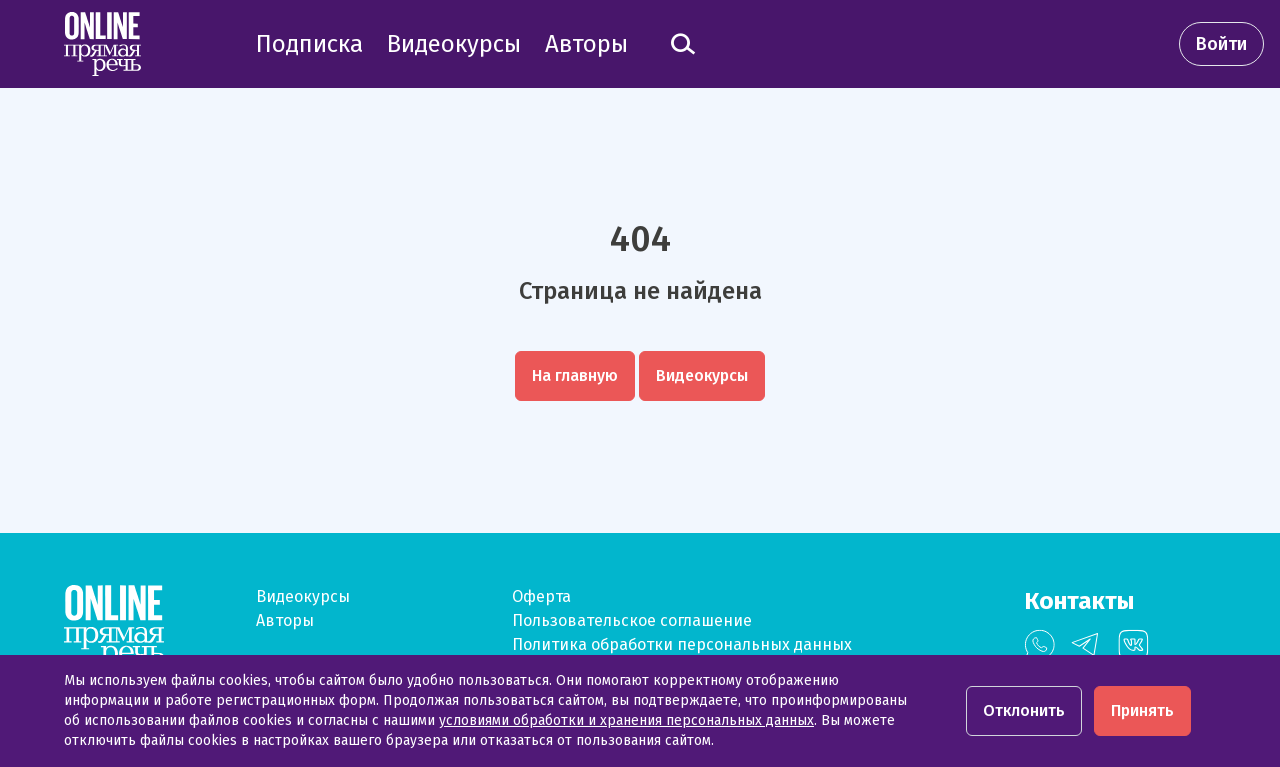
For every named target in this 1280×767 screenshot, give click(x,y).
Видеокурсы (303, 596)
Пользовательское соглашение (632, 620)
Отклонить (1024, 710)
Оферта (541, 596)
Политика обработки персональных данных (682, 644)
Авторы (285, 620)
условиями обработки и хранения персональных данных (626, 720)
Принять (1142, 710)
